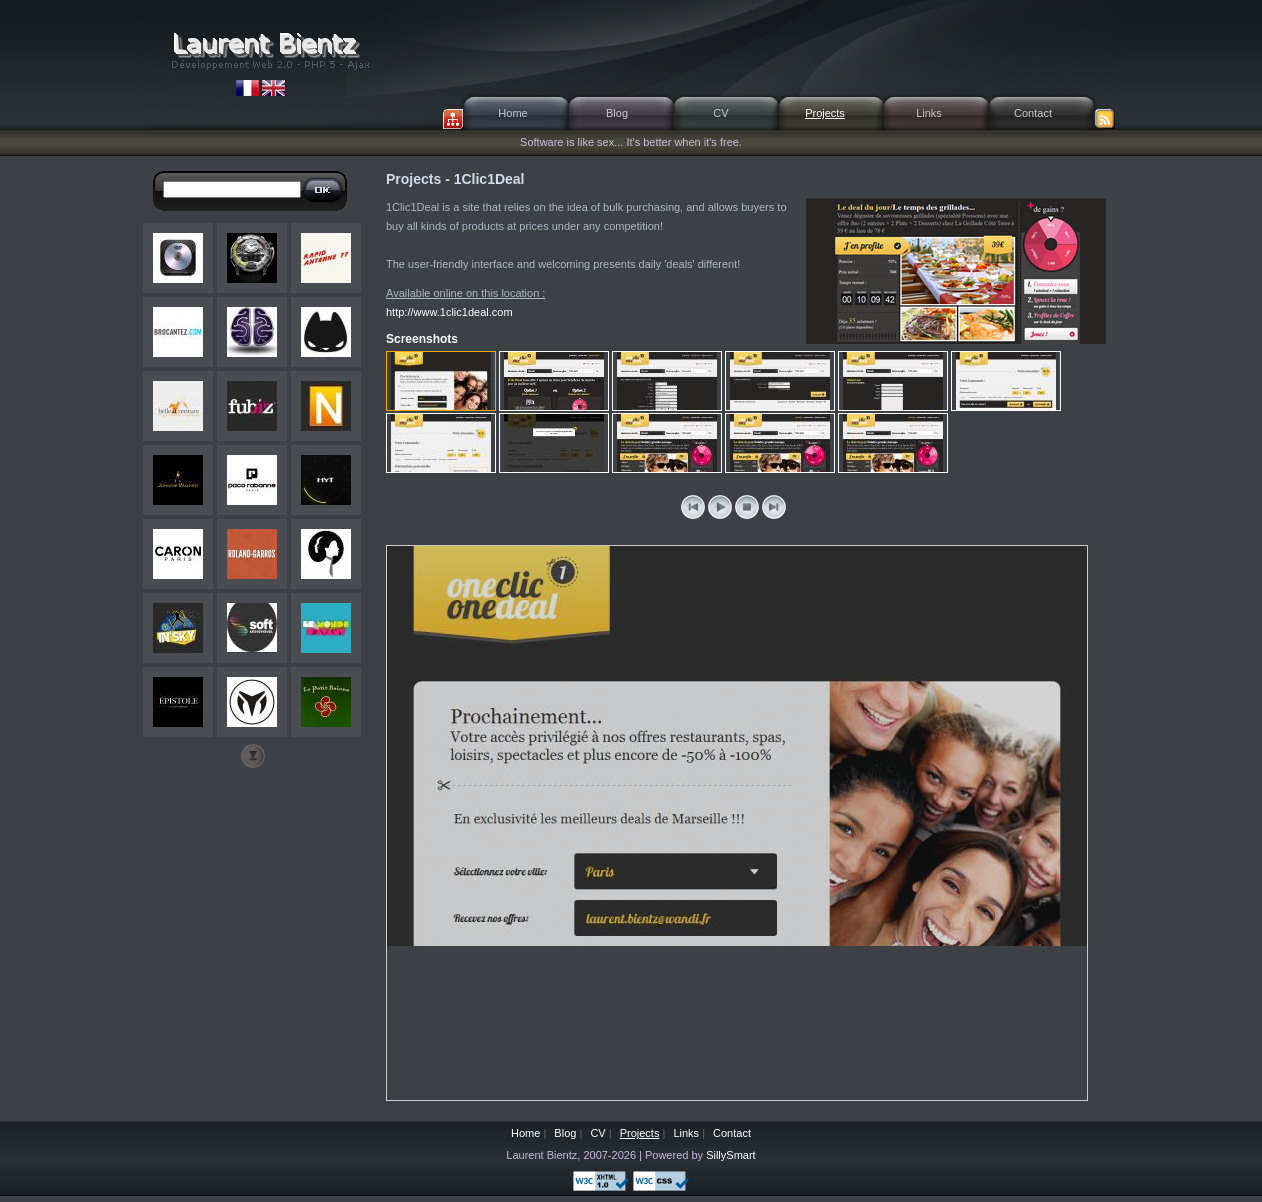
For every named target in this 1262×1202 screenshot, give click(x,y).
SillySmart (731, 1155)
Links (929, 113)
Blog (617, 113)
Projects (825, 113)
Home (512, 113)
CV (720, 113)
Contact (1033, 113)
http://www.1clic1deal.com (449, 312)
